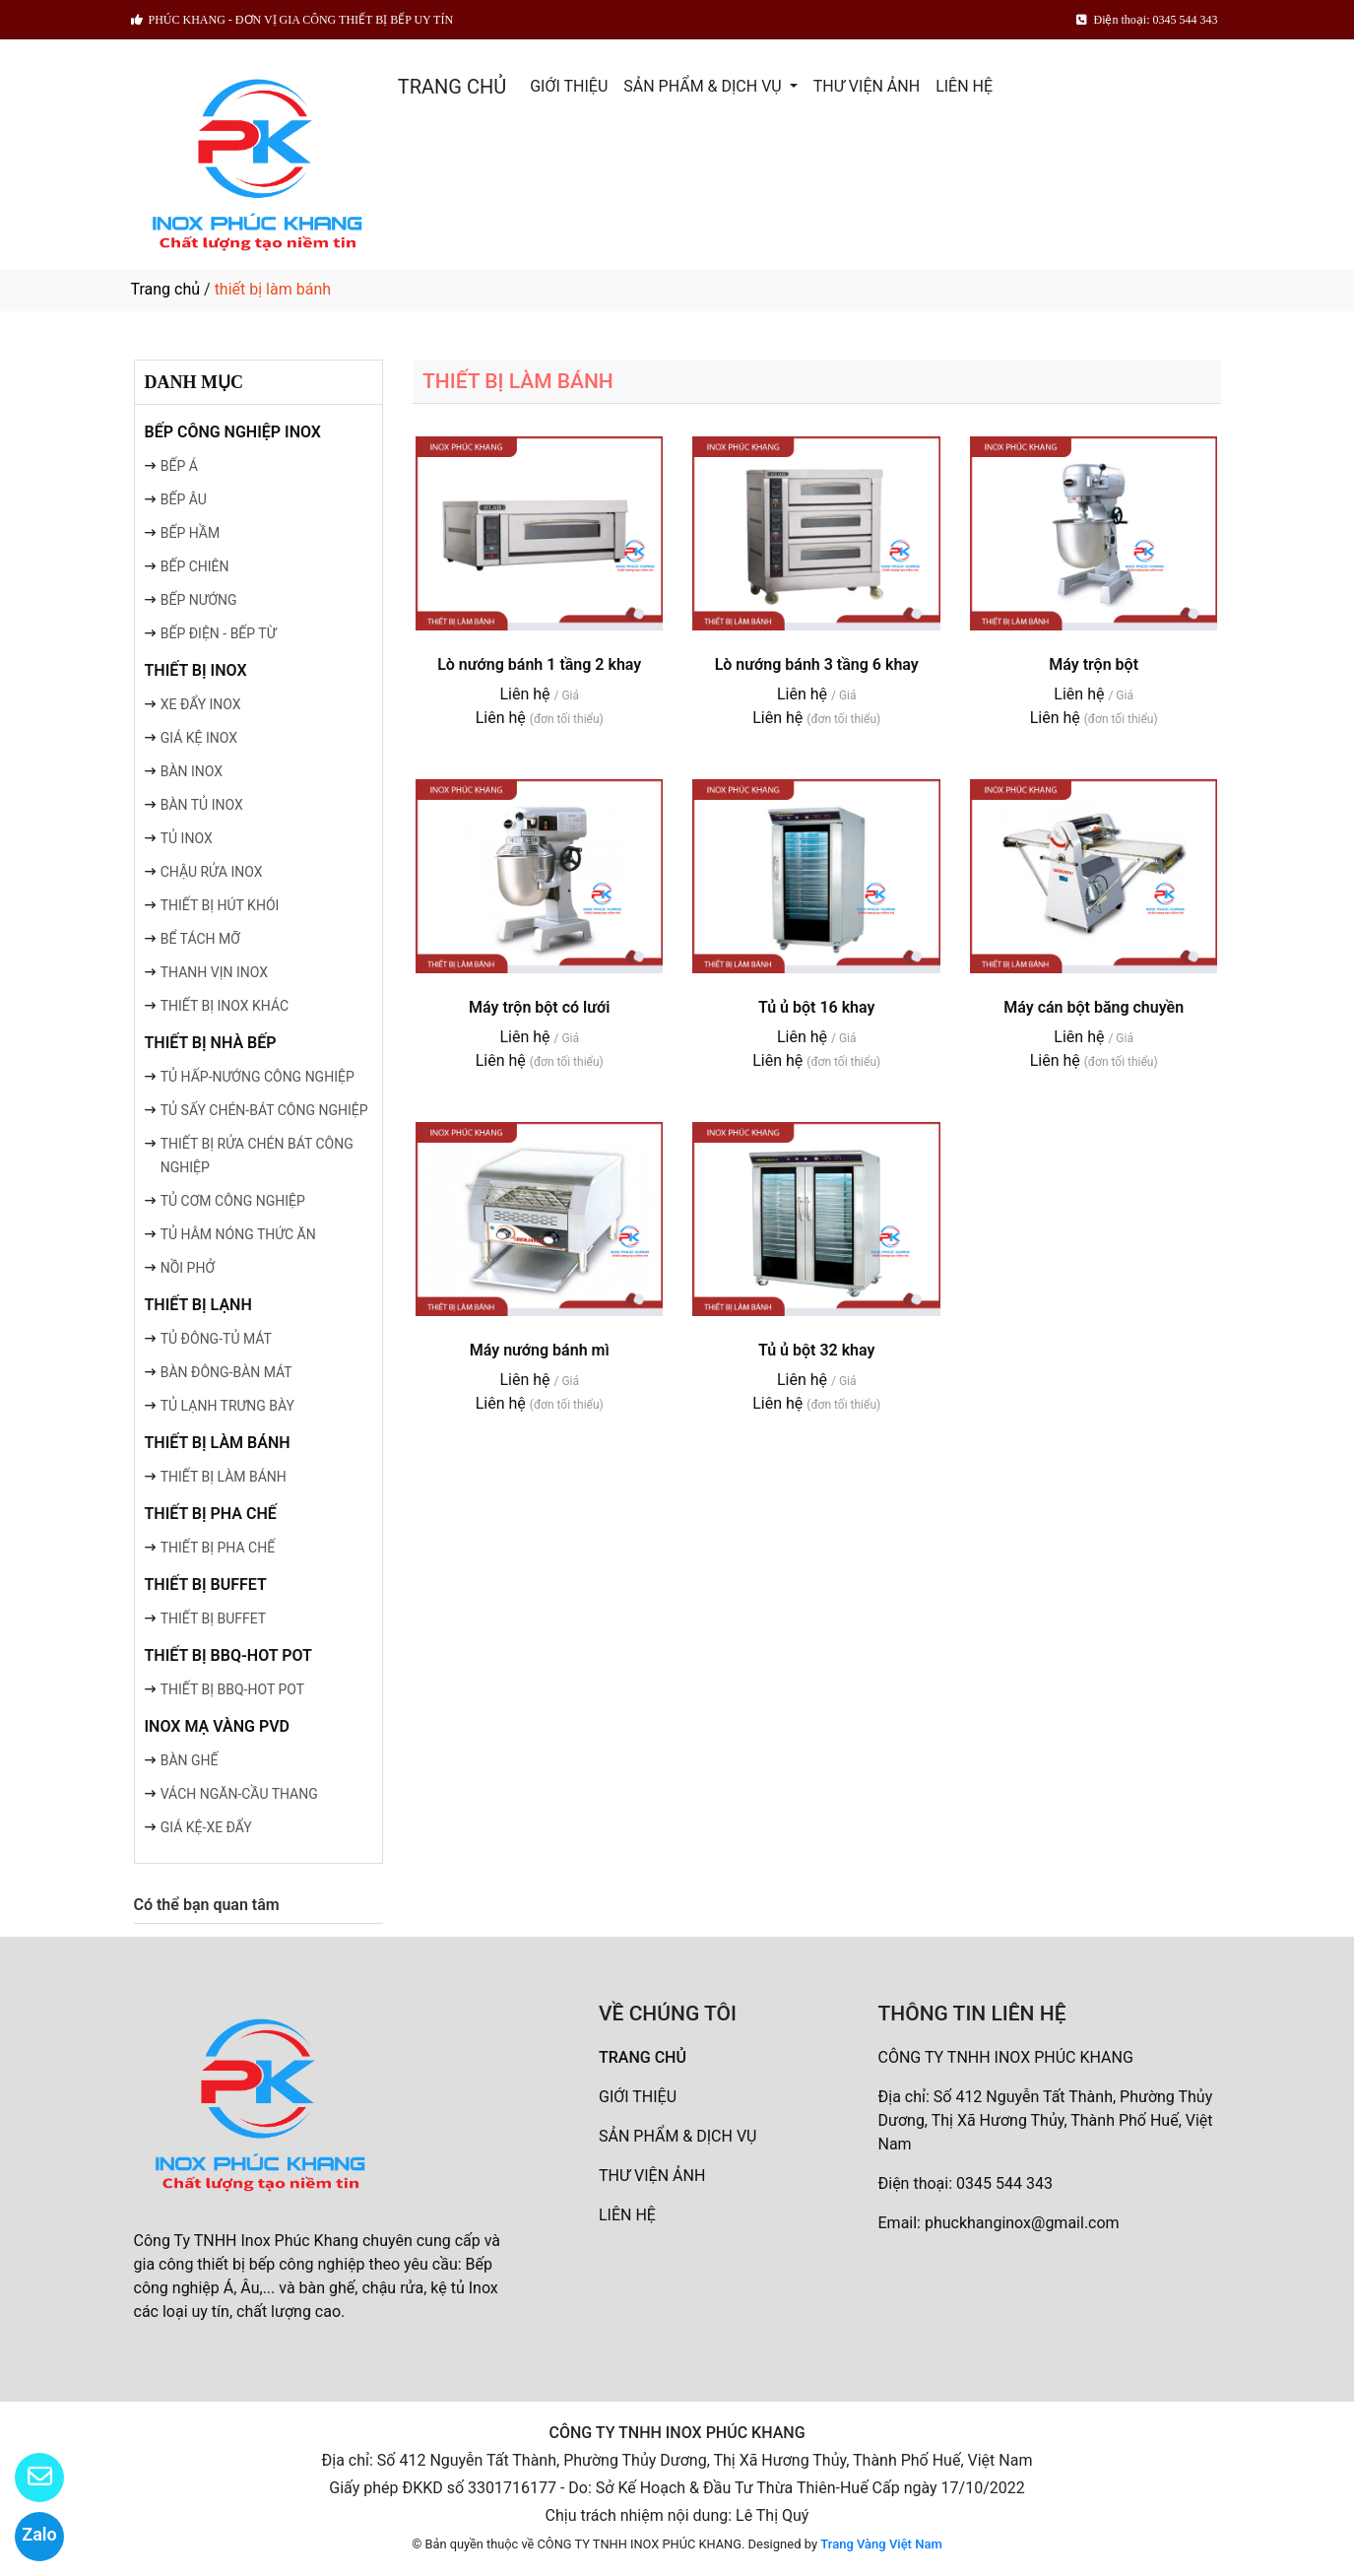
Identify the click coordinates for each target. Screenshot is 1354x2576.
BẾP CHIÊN (195, 566)
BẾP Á (179, 466)
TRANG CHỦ (452, 87)
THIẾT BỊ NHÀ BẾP (211, 1042)
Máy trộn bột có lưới (539, 1007)
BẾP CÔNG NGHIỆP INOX (233, 432)
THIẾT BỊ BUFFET (206, 1584)
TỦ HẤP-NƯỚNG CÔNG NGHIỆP (258, 1077)
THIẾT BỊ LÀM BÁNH (217, 1442)
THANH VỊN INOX (214, 972)
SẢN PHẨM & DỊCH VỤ (704, 86)
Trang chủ (166, 289)
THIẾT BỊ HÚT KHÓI (220, 905)
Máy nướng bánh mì (540, 1350)
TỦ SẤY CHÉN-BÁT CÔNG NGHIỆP (264, 1110)
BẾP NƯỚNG (199, 600)
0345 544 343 (1004, 2183)
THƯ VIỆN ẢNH (866, 86)
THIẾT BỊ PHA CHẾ (211, 1513)
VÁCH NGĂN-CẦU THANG (239, 1794)
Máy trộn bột (1093, 664)
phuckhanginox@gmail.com (1022, 2222)
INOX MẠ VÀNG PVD (217, 1726)
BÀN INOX (192, 771)
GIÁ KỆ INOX (199, 738)
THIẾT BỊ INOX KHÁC (225, 1006)
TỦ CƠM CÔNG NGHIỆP (233, 1201)
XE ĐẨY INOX (201, 704)
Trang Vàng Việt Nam (880, 2544)
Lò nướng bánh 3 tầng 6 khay (817, 664)
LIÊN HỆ (964, 86)
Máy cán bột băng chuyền (1093, 1007)
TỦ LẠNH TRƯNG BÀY (227, 1406)
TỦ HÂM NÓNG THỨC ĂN (238, 1234)
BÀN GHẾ (190, 1760)
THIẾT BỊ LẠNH (198, 1304)
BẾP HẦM (190, 533)
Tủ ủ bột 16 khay (816, 1007)
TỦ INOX (187, 838)
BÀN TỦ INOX (202, 805)
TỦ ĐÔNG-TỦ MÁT (216, 1339)
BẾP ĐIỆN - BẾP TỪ (219, 633)
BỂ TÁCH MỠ (200, 939)
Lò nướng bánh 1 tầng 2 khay (539, 664)
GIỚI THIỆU (569, 86)
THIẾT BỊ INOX (196, 670)
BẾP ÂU (184, 499)
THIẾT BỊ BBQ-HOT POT (228, 1655)
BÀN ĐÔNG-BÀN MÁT (226, 1372)
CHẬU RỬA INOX (212, 872)
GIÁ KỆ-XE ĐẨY (206, 1827)
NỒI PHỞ (188, 1268)
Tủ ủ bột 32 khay (816, 1350)
